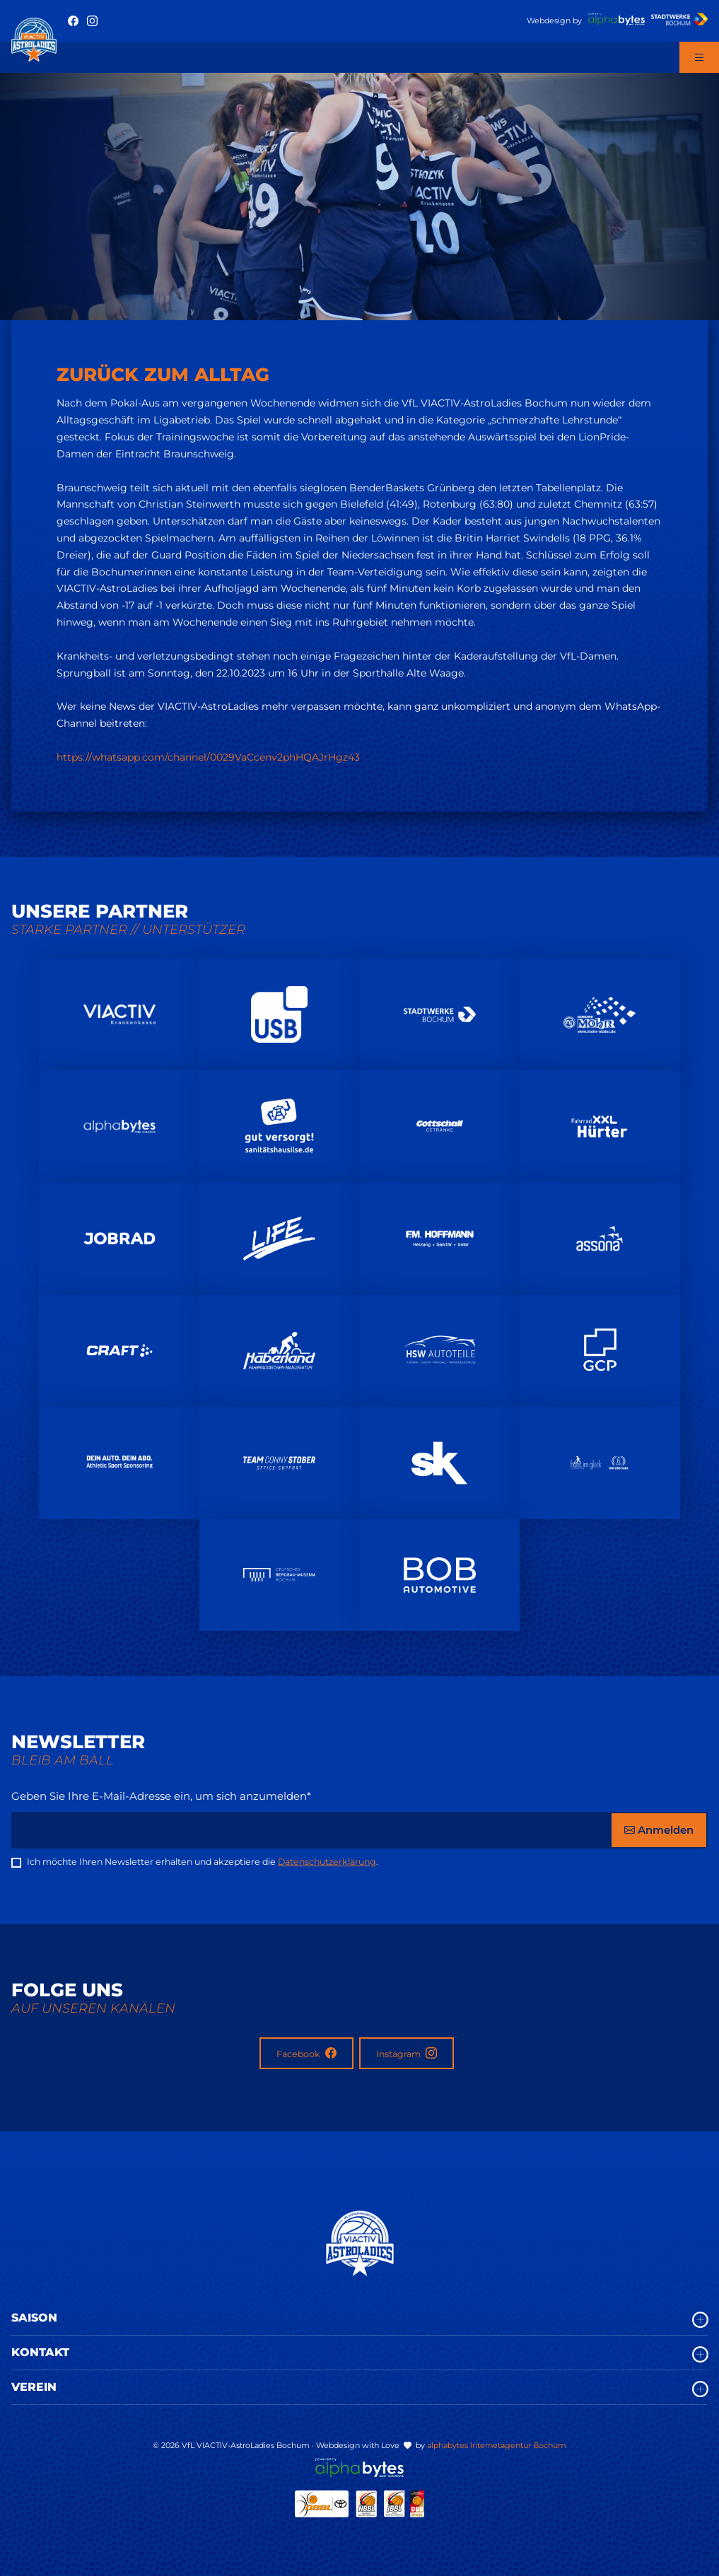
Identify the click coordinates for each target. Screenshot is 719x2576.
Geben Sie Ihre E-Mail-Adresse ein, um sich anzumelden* (161, 1796)
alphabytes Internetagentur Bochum (496, 2445)
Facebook (306, 2053)
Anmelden (659, 1830)
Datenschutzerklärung (327, 1861)
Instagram (406, 2053)
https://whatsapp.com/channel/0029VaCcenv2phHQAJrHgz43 (208, 757)
